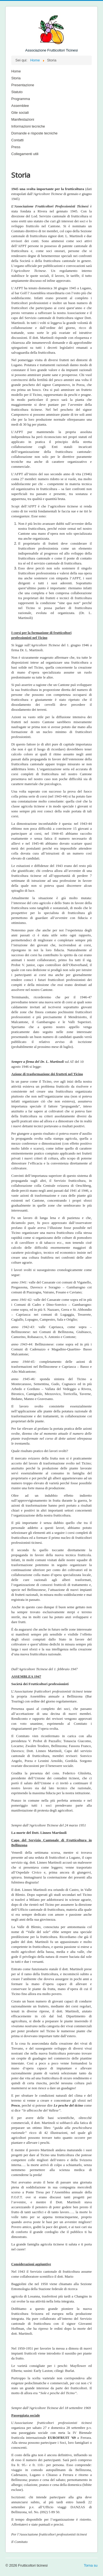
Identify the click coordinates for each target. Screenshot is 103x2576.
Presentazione (22, 85)
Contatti (17, 140)
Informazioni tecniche (28, 126)
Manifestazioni (22, 119)
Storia (16, 78)
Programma (20, 99)
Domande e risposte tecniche (34, 133)
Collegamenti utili (24, 154)
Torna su (91, 2565)
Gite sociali (20, 112)
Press (15, 147)
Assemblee (20, 106)
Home (16, 71)
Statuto (17, 92)
